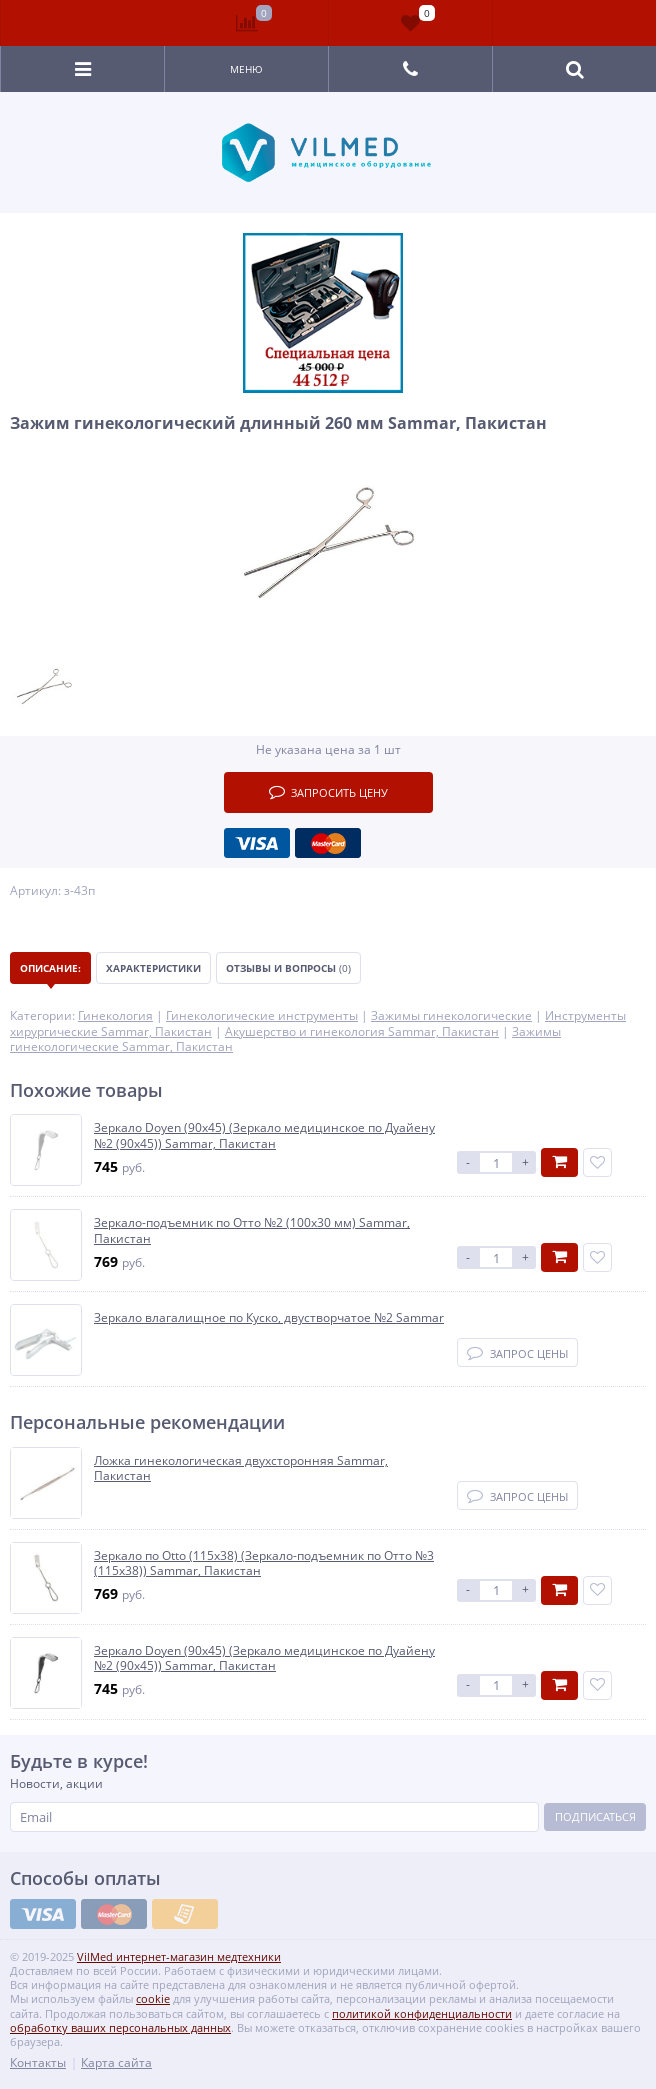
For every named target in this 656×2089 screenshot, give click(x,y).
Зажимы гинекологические (451, 1015)
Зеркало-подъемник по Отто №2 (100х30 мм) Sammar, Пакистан (252, 1230)
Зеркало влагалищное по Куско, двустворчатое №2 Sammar (269, 1318)
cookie (153, 1998)
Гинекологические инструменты (262, 1015)
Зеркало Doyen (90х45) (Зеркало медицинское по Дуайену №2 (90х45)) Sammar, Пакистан (264, 1135)
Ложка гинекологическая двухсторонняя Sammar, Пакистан (241, 1468)
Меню (246, 69)
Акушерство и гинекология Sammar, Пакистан (362, 1031)
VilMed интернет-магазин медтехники (179, 1956)
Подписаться (595, 1816)
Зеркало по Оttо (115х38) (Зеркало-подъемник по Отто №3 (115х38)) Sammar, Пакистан (264, 1563)
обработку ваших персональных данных (120, 2027)
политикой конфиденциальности (422, 2013)
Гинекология (115, 1015)
